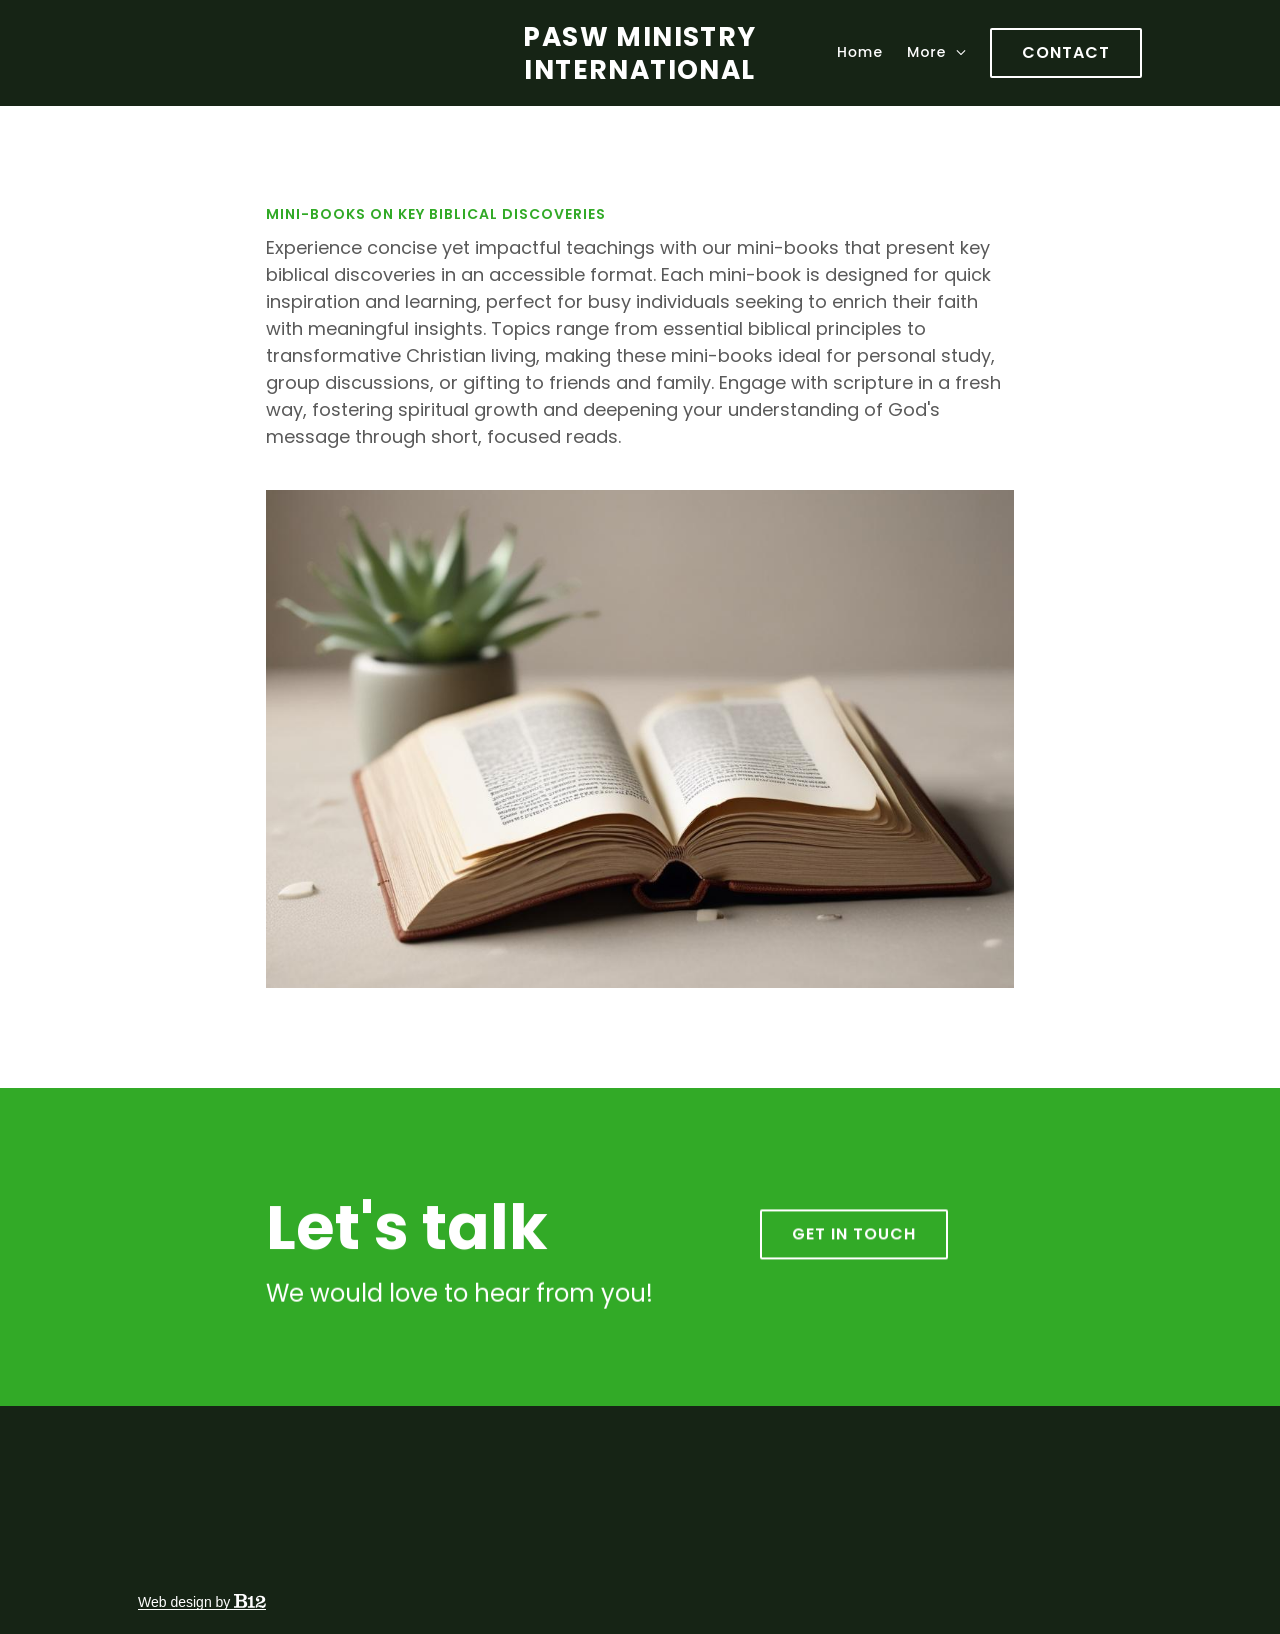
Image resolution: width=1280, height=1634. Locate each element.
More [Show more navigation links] (936, 52)
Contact (1066, 52)
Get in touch (854, 1251)
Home (860, 52)
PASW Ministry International (639, 53)
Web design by (202, 1602)
